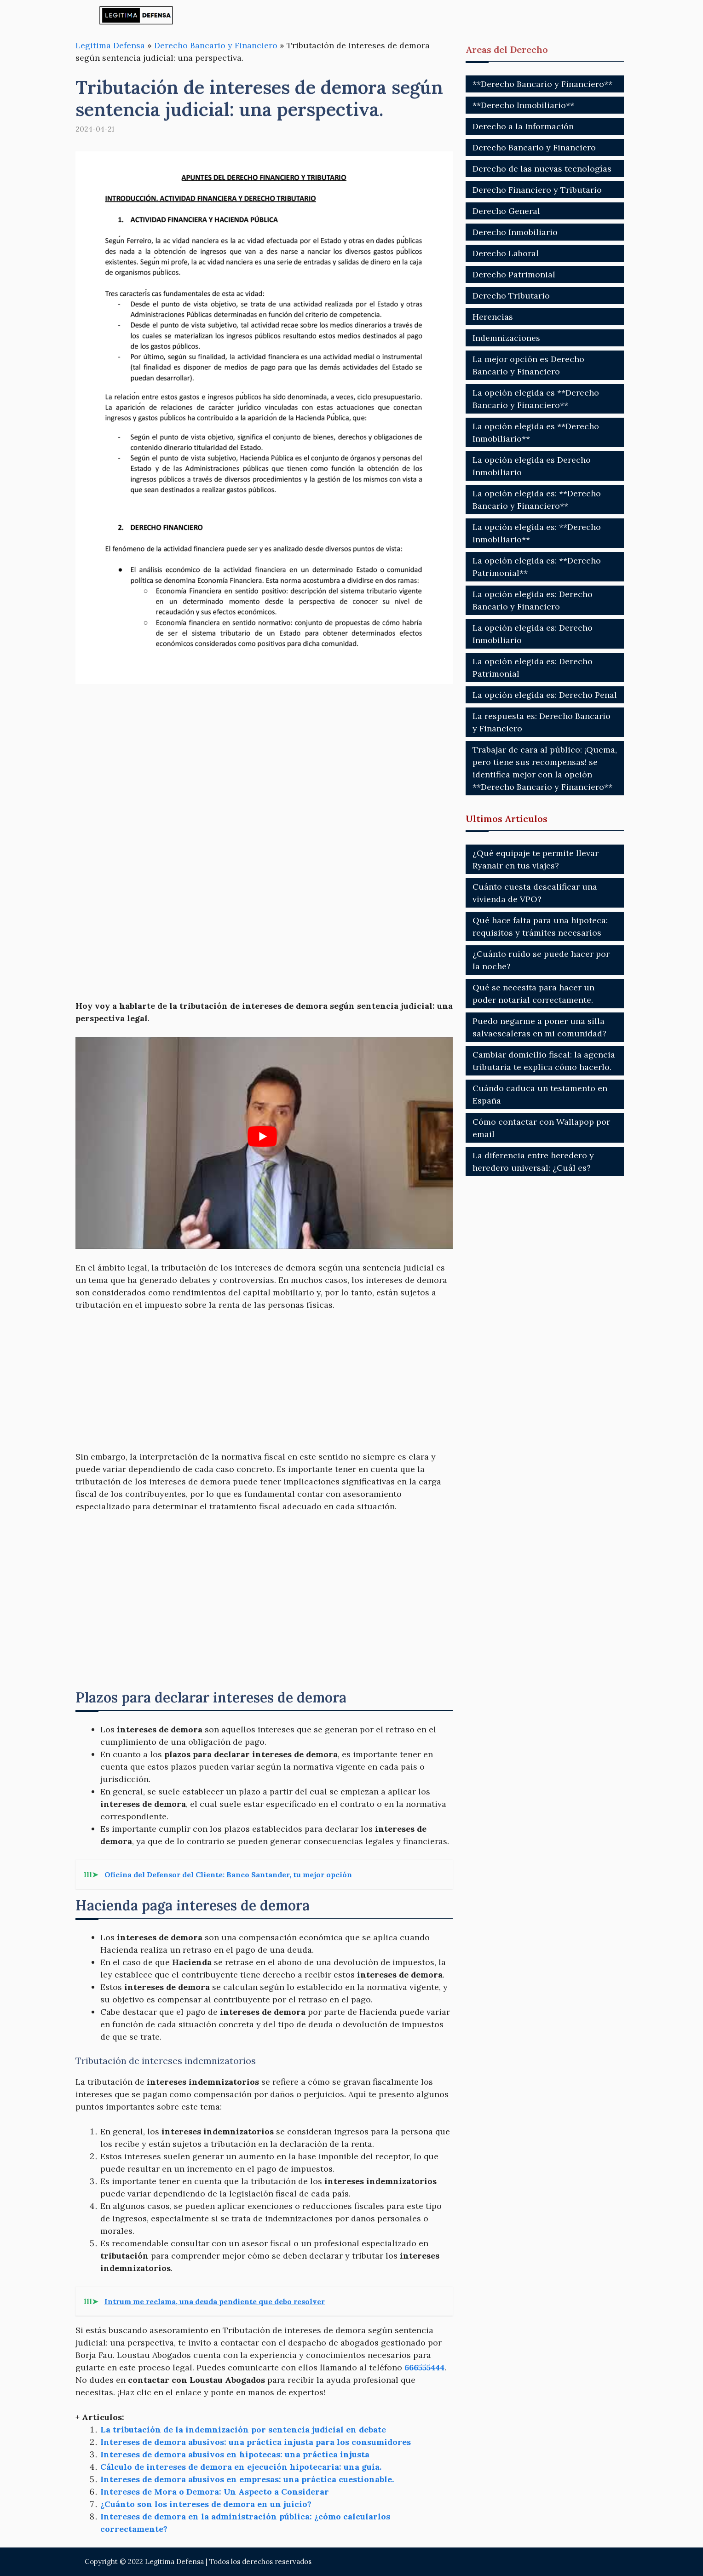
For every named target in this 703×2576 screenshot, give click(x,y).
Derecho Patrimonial (514, 274)
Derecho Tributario (511, 295)
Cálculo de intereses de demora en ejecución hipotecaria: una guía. (240, 2466)
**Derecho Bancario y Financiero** (542, 84)
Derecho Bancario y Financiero (215, 45)
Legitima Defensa (110, 45)
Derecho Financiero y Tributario (537, 189)
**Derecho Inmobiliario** (523, 105)
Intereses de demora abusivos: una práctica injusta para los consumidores (255, 2442)
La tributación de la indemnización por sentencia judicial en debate (243, 2429)
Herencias (493, 316)
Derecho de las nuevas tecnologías (542, 168)
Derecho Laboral (506, 253)
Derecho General (506, 211)
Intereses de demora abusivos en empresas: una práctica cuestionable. (247, 2479)
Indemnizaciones (506, 338)
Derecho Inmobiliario (515, 232)
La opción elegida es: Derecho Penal (545, 695)
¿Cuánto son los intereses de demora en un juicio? (205, 2504)
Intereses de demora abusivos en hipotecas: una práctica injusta (234, 2454)
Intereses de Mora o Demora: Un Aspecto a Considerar (214, 2491)
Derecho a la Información (523, 126)
